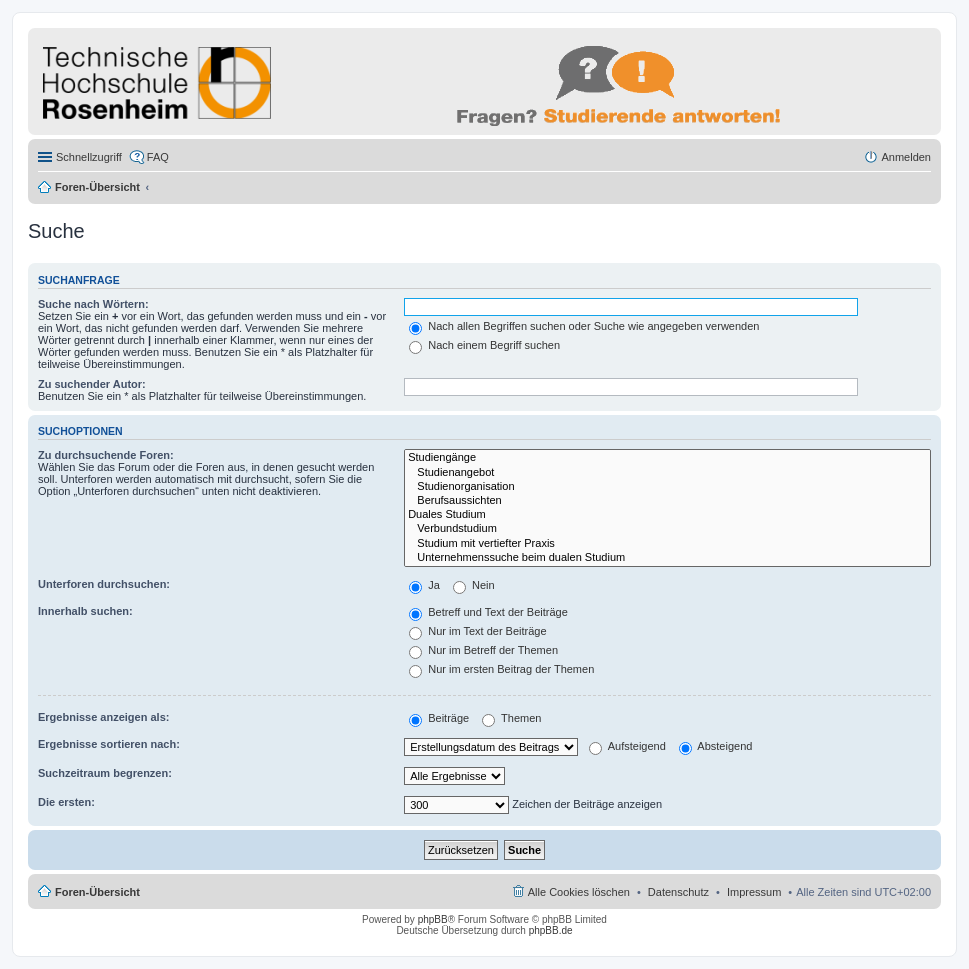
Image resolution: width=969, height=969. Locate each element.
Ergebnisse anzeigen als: (103, 717)
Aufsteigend (627, 746)
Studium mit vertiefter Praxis (667, 544)
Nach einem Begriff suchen (484, 345)
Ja (424, 585)
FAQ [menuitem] (158, 157)
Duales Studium (667, 515)
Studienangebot (667, 473)
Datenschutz (678, 892)
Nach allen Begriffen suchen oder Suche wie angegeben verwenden (584, 326)
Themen (511, 718)
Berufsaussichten (667, 501)
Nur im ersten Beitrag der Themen (501, 669)
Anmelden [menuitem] (906, 157)
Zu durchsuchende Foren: (106, 455)
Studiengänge (667, 458)
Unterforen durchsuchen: (104, 584)
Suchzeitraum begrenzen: (105, 773)
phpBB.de (551, 930)
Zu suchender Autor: (92, 384)
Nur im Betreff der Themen (483, 650)
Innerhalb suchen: (85, 611)
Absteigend (716, 746)
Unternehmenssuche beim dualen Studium (667, 558)
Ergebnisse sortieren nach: (109, 744)
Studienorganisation (667, 487)
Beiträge (439, 718)
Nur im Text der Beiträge (477, 631)
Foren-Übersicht (97, 187)
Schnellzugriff (89, 157)
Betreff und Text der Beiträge (488, 612)
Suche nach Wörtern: (93, 304)
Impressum (754, 892)
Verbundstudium (667, 529)
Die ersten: (66, 802)
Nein (474, 585)
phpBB (433, 919)
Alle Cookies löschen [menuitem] (579, 892)
